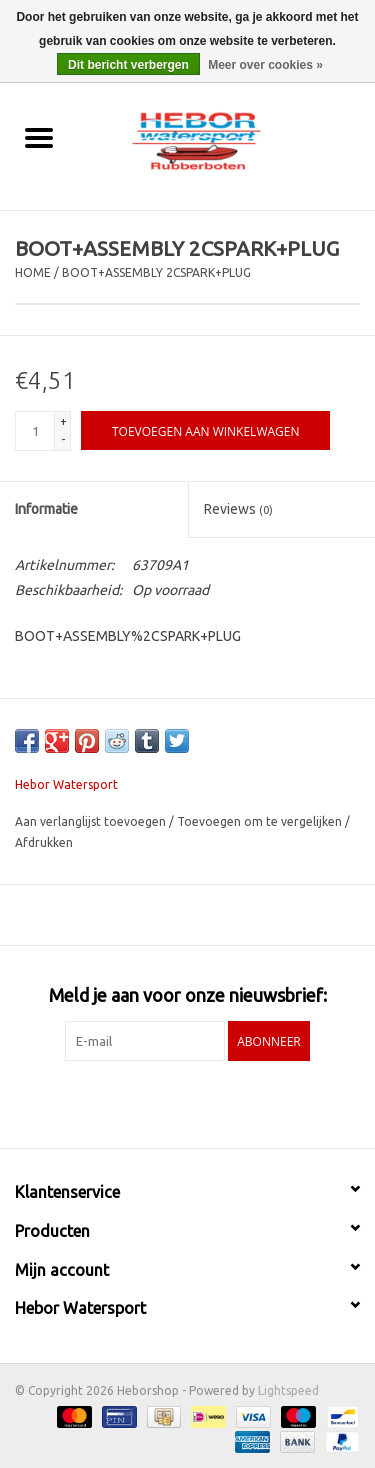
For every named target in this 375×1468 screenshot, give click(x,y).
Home (33, 272)
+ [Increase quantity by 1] (63, 421)
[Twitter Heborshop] (170, 1102)
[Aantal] (35, 431)
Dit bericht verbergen (128, 65)
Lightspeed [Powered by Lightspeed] (288, 1390)
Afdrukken (44, 842)
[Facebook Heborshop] (135, 1102)
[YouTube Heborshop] (205, 1102)
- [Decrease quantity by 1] (63, 439)
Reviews (238, 509)
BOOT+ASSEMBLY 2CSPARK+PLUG (156, 272)
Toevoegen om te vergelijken (261, 821)
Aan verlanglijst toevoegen (92, 821)
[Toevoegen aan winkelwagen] (205, 430)
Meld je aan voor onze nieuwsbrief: (188, 995)
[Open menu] (39, 137)
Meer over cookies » (265, 65)
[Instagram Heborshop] (240, 1102)
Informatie (46, 509)
